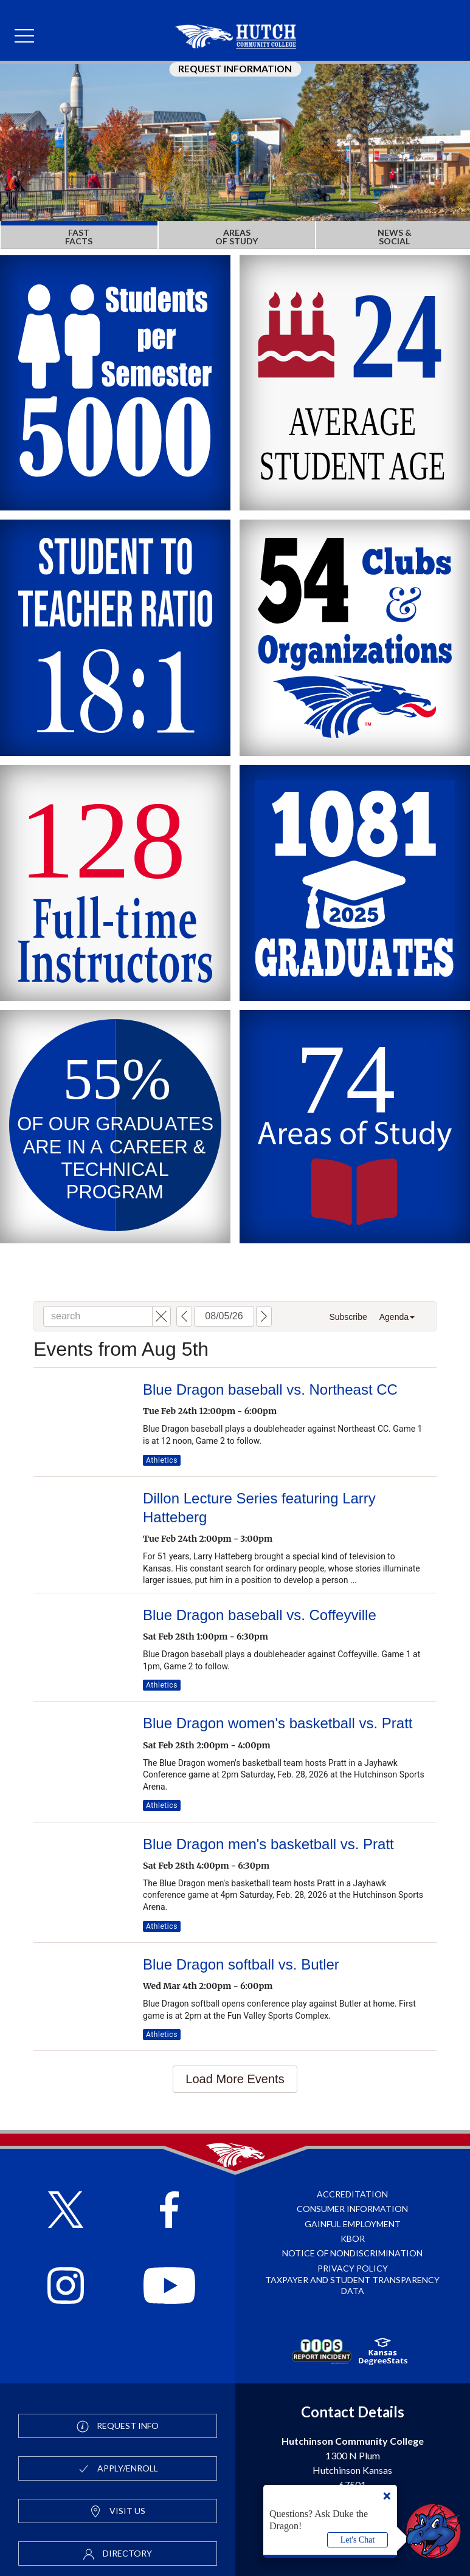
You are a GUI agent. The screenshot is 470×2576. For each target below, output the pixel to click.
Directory (117, 2554)
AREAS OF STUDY (236, 236)
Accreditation (352, 2194)
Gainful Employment (353, 2224)
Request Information (235, 68)
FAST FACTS (78, 236)
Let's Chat (357, 2539)
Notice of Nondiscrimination (352, 2253)
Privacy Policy (352, 2268)
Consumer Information (352, 2208)
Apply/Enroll (117, 2469)
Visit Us (117, 2512)
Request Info (118, 2426)
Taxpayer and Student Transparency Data (352, 2285)
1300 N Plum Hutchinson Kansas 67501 (353, 2462)
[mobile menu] (24, 36)
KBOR (352, 2238)
